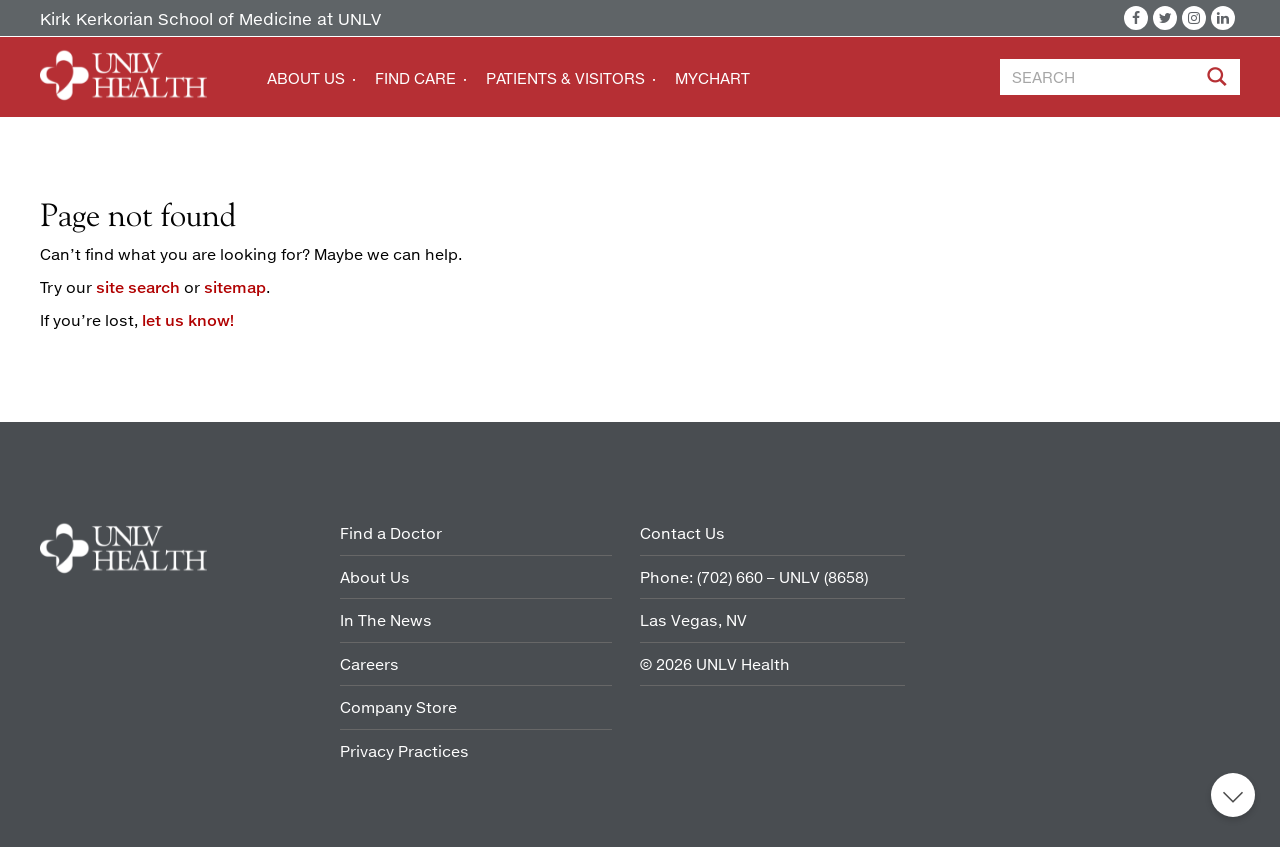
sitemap (235, 287)
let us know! (188, 320)
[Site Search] (1219, 80)
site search (138, 287)
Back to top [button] (1233, 795)
